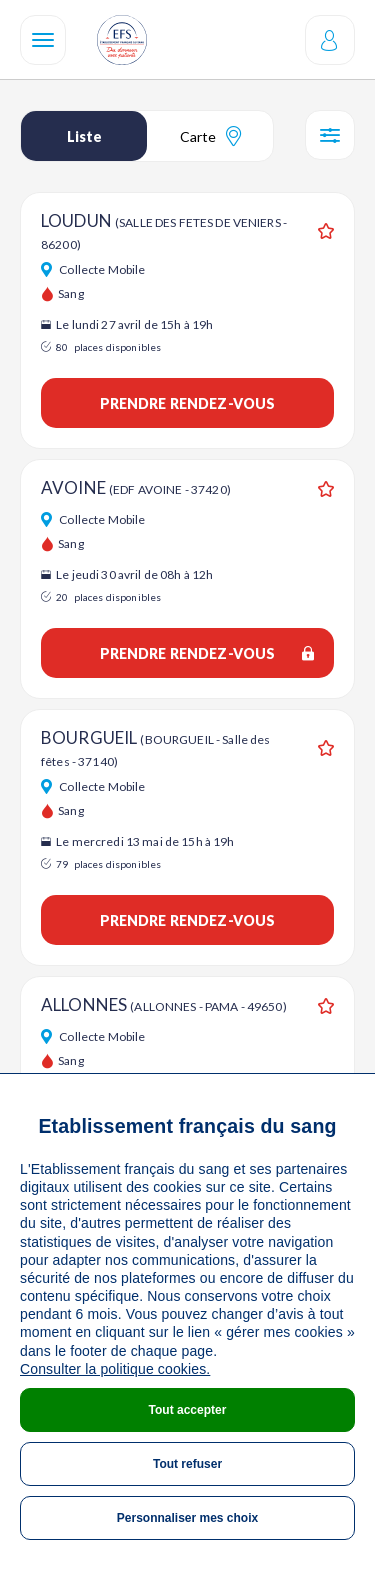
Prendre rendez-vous (188, 403)
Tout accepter (188, 1410)
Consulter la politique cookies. (115, 1369)
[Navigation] (43, 40)
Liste (84, 136)
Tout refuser (187, 1464)
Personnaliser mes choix (187, 1518)
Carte (210, 136)
